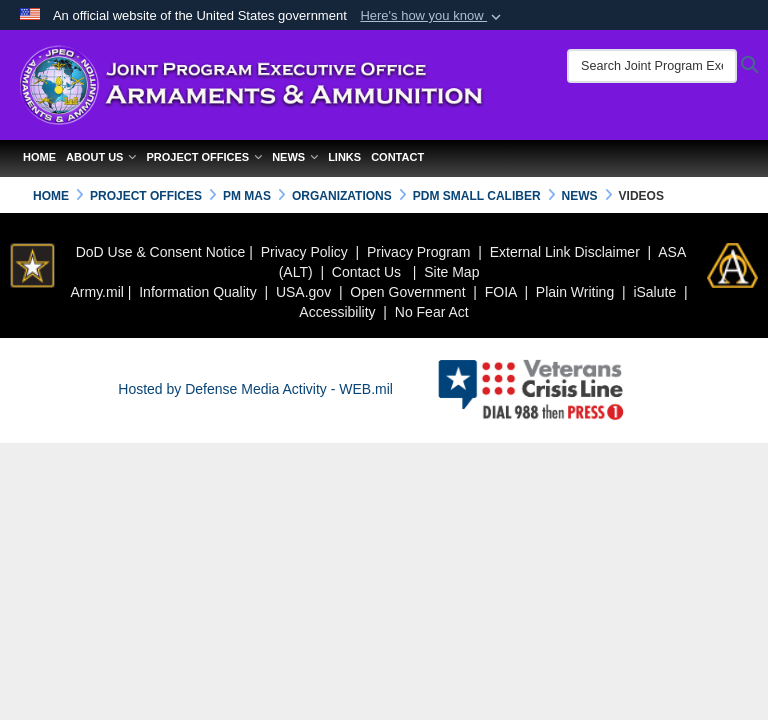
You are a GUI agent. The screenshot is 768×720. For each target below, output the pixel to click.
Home (39, 157)
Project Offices (204, 157)
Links (344, 157)
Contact (397, 157)
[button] (432, 16)
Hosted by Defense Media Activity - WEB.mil (255, 389)
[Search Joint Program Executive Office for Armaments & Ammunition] (652, 66)
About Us (101, 157)
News (295, 157)
